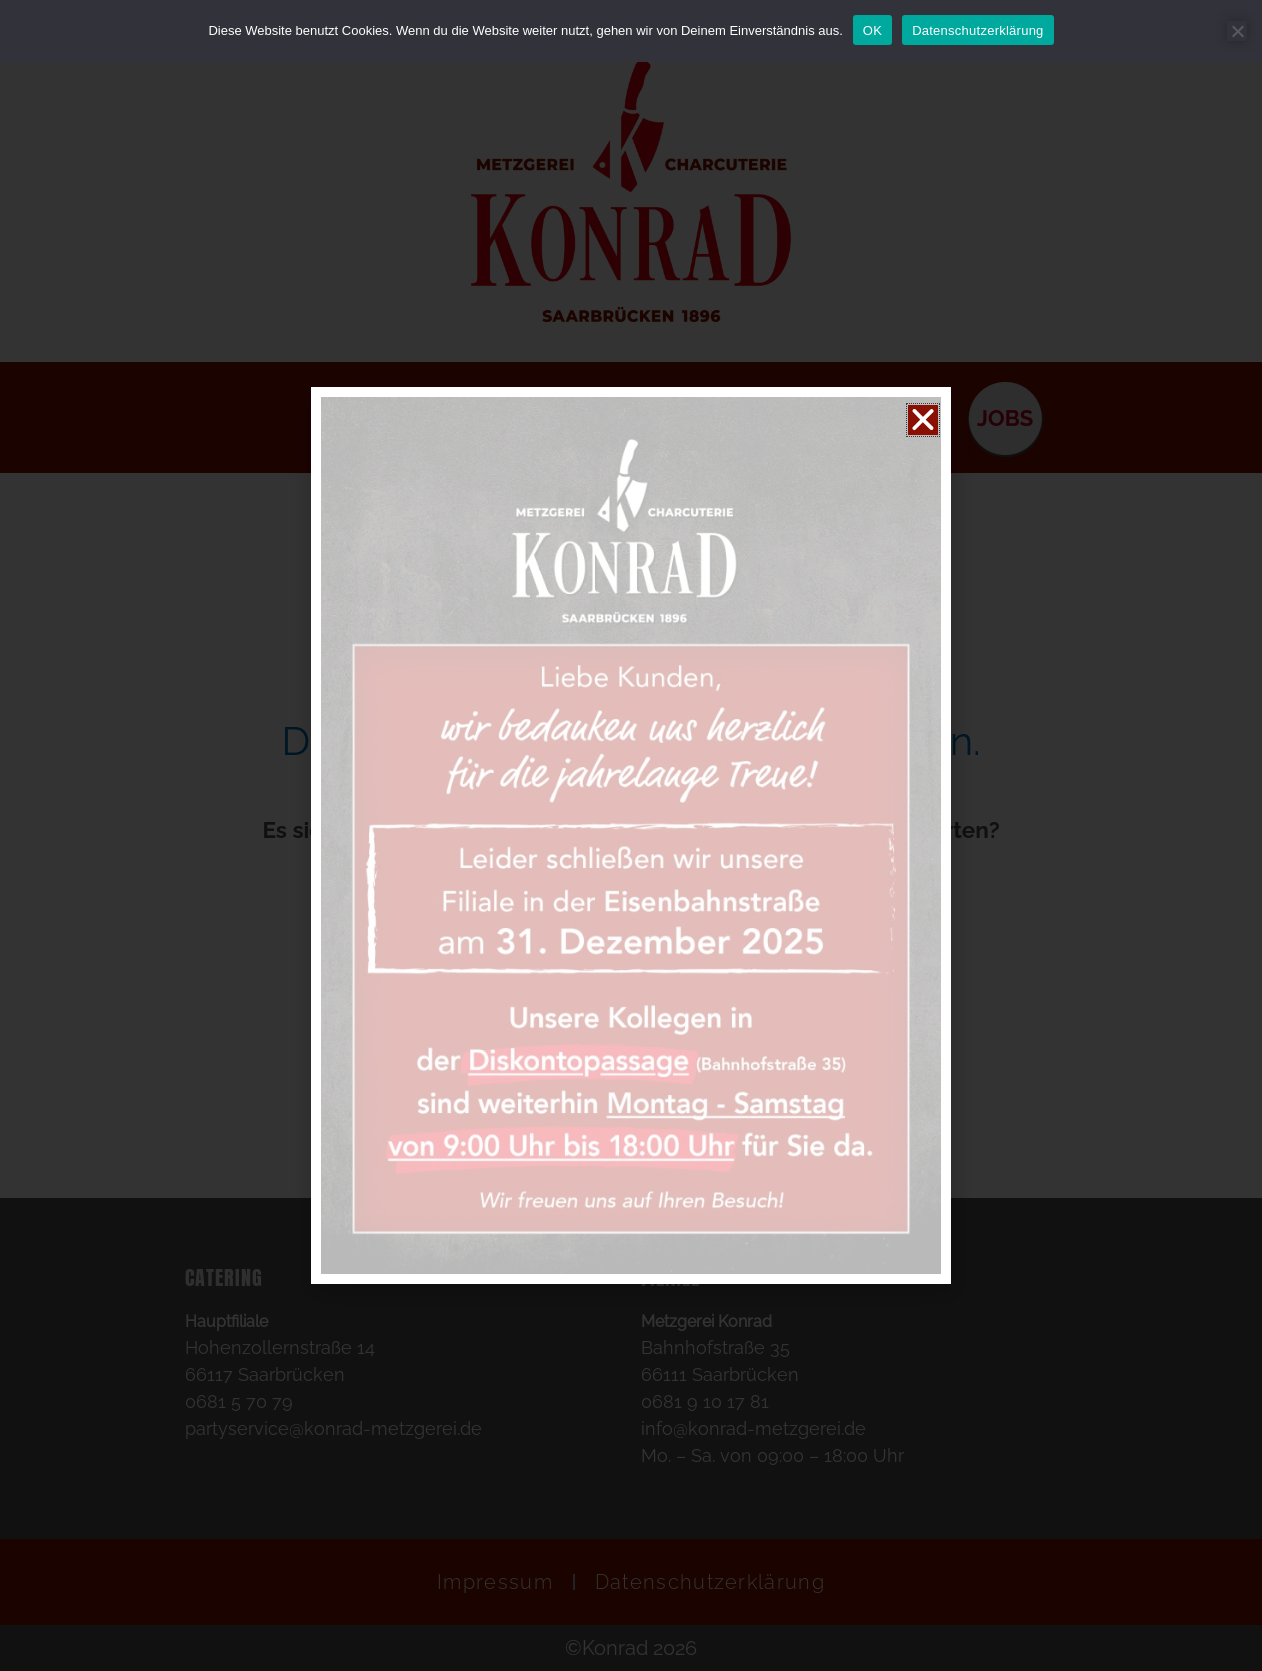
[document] (631, 835)
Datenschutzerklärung (977, 30)
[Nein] (1237, 31)
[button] (923, 420)
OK (872, 30)
